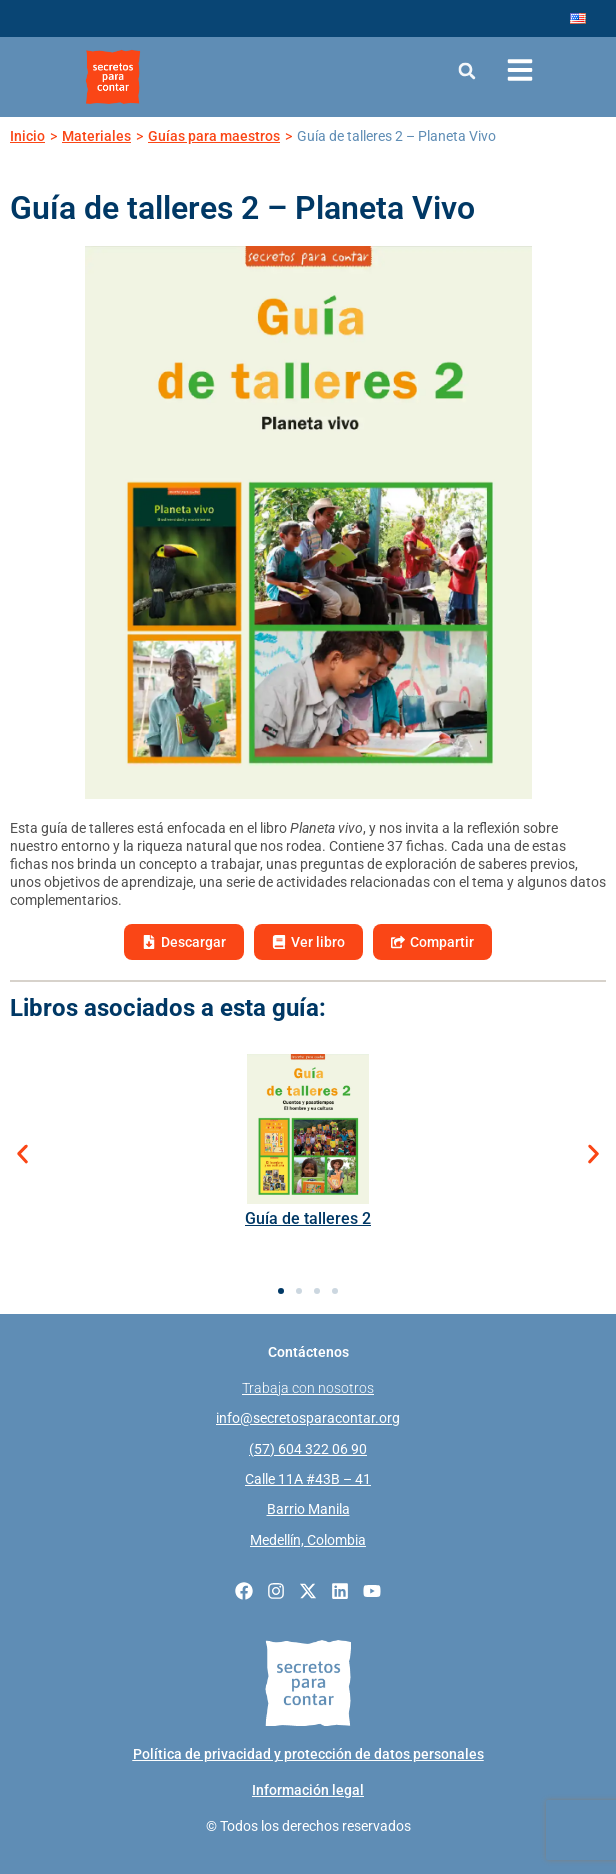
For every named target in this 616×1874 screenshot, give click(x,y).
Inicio (27, 136)
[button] (466, 70)
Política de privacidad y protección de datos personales (308, 1754)
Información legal (308, 1790)
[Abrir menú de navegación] (520, 70)
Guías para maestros (214, 136)
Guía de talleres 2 (308, 1218)
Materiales (96, 136)
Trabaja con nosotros (308, 1388)
